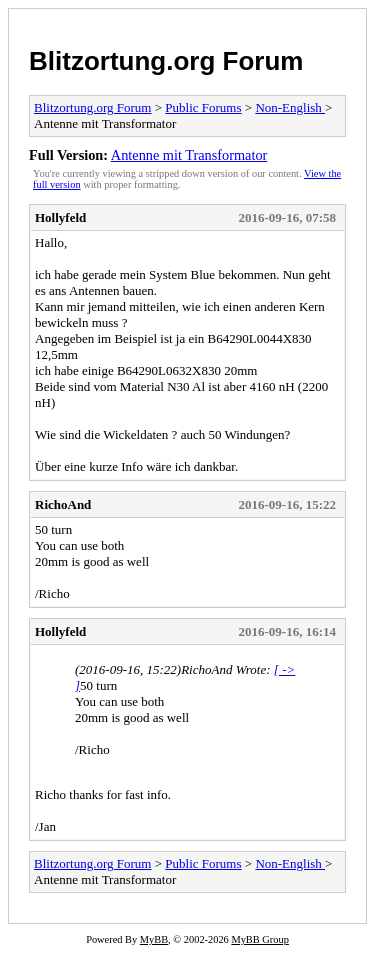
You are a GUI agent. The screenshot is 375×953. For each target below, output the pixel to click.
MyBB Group (259, 939)
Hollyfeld (60, 217)
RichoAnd (63, 504)
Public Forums (203, 107)
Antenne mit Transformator (189, 155)
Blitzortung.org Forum (166, 61)
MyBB (154, 939)
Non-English (290, 107)
